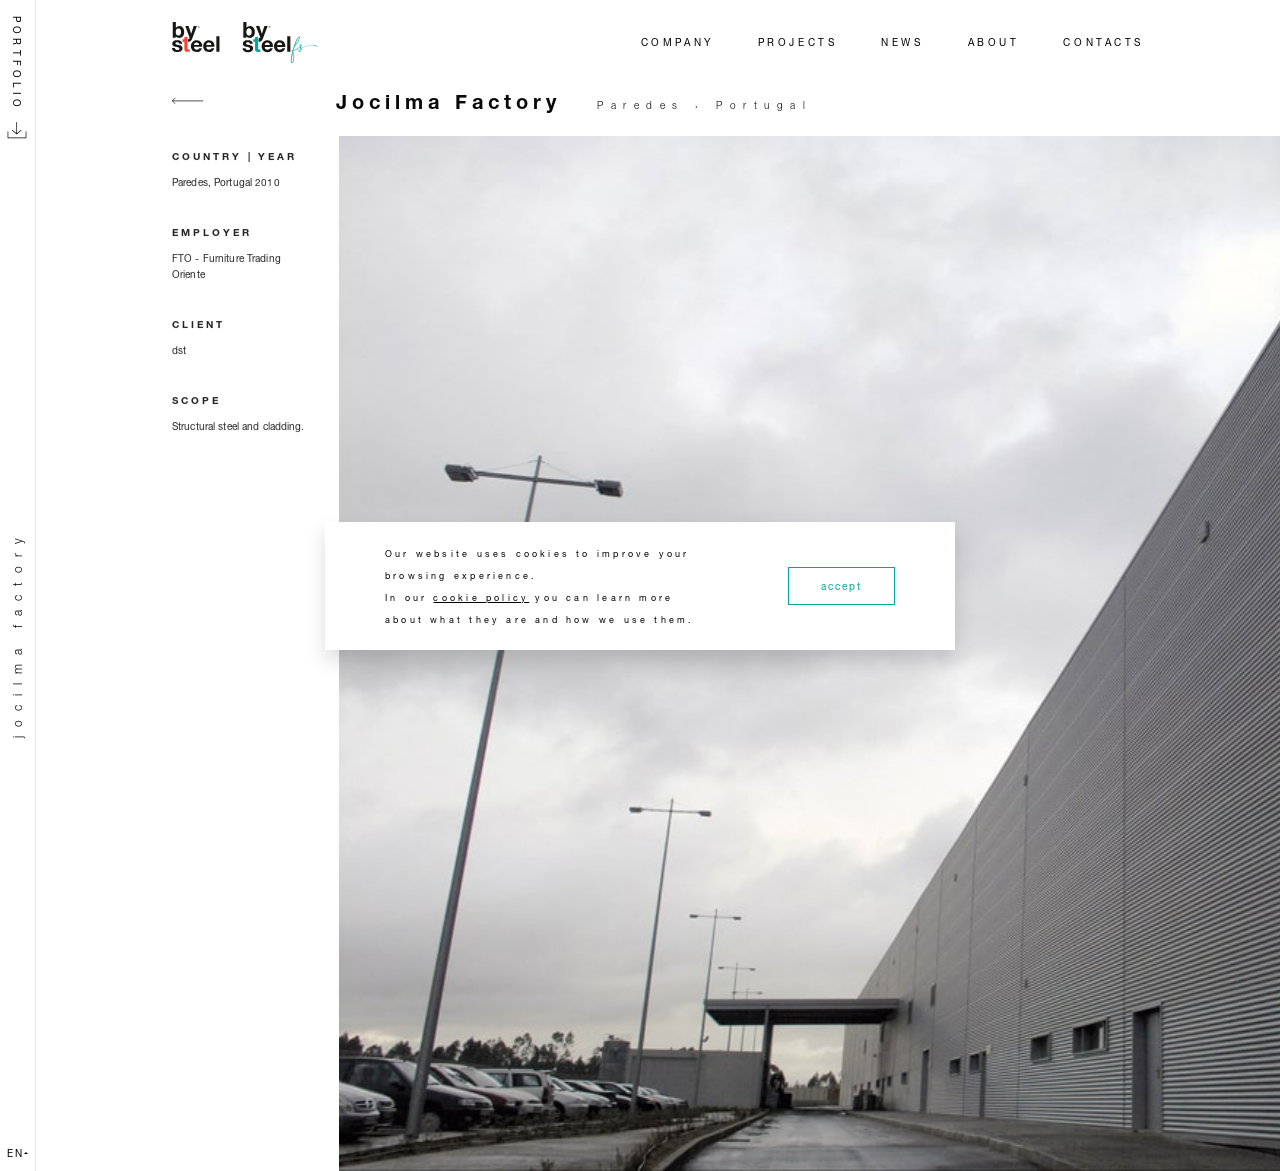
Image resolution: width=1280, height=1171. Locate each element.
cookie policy (481, 597)
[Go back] (188, 112)
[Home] (248, 42)
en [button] (17, 1153)
